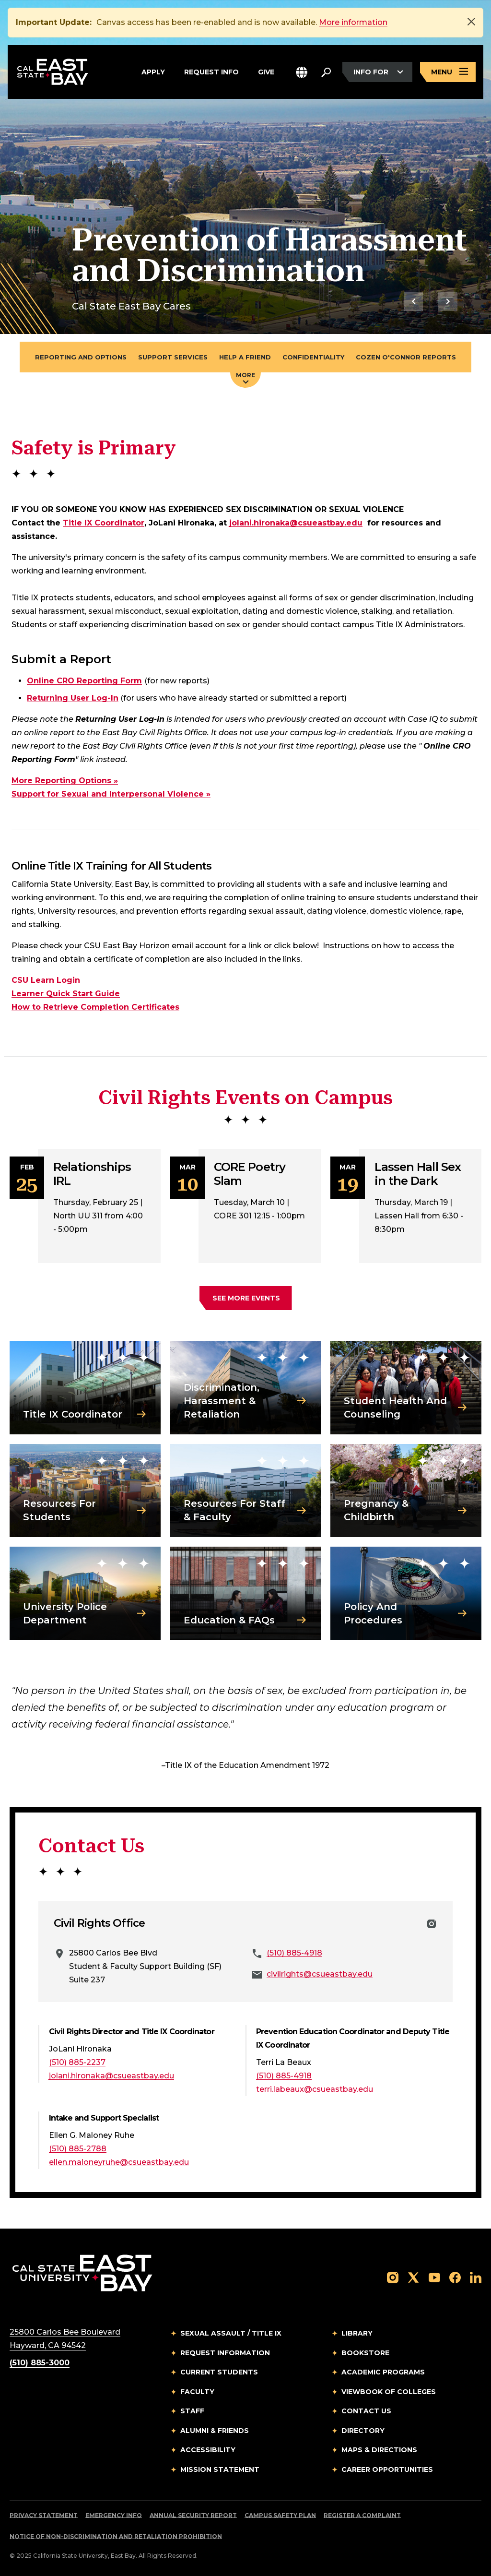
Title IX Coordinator (103, 522)
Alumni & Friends (214, 2430)
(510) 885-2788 (77, 2148)
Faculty (197, 2391)
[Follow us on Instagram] (392, 2276)
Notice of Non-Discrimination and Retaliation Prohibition (116, 2536)
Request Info (211, 72)
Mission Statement (219, 2469)
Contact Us (366, 2411)
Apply (153, 72)
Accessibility (207, 2449)
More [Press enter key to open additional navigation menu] (245, 377)
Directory (363, 2430)
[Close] (471, 21)
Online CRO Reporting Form (84, 680)
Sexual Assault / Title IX (230, 2333)
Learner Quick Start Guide (66, 993)
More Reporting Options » (65, 780)
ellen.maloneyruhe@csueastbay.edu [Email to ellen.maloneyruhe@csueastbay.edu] (119, 2162)
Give (266, 72)
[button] (301, 72)
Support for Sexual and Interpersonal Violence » (111, 794)
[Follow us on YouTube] (434, 2276)
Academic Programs (383, 2372)
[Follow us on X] (413, 2276)
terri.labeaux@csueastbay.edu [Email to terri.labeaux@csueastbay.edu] (314, 2089)
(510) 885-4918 (294, 1952)
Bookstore (365, 2353)
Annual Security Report (193, 2515)
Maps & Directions (379, 2449)
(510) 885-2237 (77, 2062)
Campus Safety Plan (280, 2515)
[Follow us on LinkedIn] (475, 2276)
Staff (192, 2411)
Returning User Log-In (72, 698)
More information (353, 22)
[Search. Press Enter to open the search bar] (326, 72)
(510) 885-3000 (40, 2362)
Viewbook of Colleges (388, 2391)
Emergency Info (113, 2515)
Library (357, 2333)
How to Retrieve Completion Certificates (95, 1007)
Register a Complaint (362, 2515)
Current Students (219, 2372)
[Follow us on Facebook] (455, 2276)
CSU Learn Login (46, 980)
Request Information (225, 2353)
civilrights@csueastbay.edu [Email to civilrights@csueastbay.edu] (320, 1974)
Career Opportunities (387, 2469)
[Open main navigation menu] (448, 72)
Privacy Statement (44, 2515)
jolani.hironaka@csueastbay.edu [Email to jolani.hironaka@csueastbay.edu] (295, 522)
